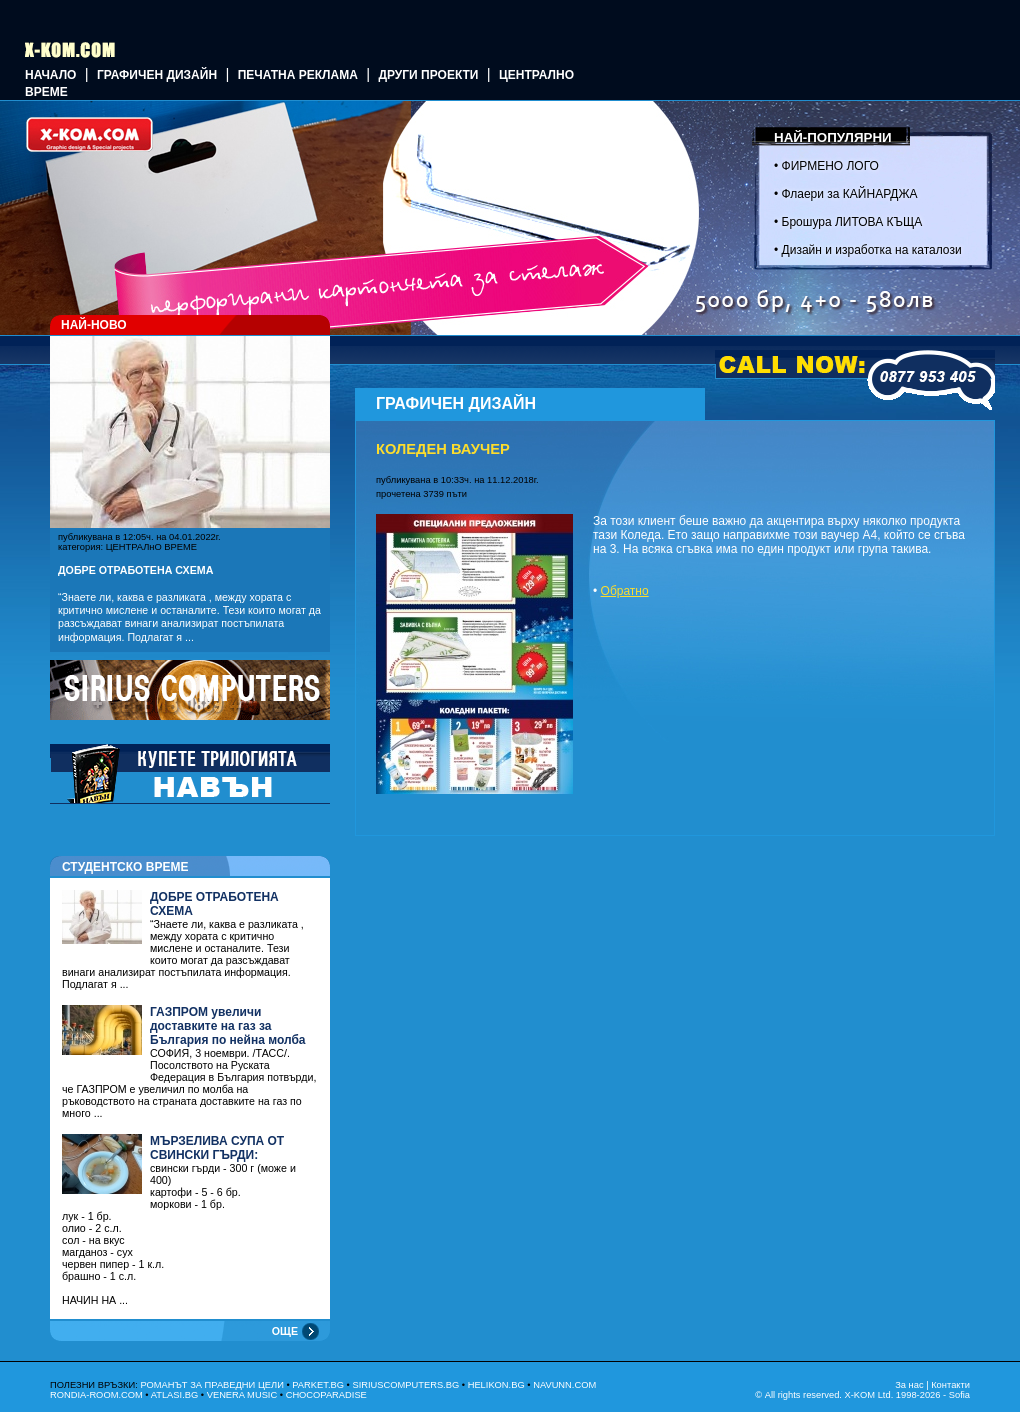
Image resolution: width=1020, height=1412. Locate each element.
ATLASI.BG (175, 1395)
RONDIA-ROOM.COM (96, 1395)
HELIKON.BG (496, 1385)
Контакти (950, 1385)
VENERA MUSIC (242, 1395)
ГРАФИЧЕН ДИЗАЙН (157, 75)
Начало (50, 75)
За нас (909, 1385)
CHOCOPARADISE (326, 1395)
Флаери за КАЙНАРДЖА (850, 194)
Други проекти (428, 75)
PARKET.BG (318, 1385)
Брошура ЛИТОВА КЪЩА (852, 222)
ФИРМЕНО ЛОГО (830, 166)
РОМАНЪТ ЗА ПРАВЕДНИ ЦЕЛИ (211, 1385)
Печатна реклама (298, 75)
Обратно (625, 591)
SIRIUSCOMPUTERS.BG (405, 1385)
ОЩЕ (285, 1331)
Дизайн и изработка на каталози (872, 250)
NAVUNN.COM (564, 1385)
